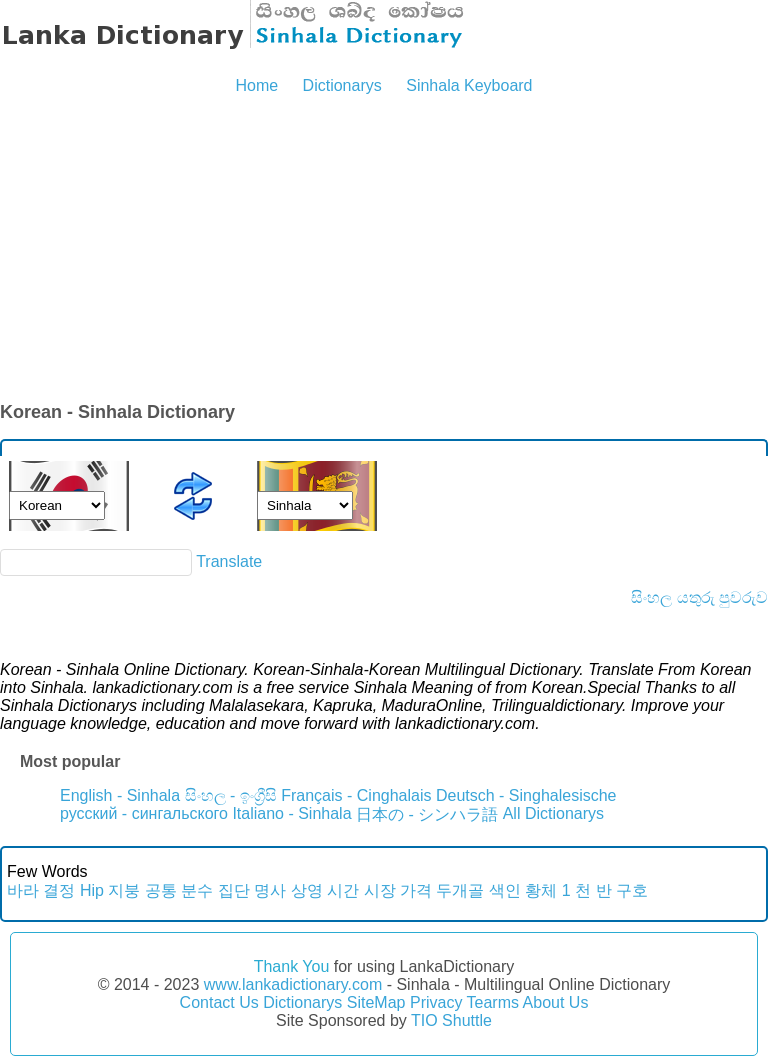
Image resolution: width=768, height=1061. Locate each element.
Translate (229, 561)
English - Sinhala (120, 795)
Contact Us (219, 1002)
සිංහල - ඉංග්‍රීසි (231, 795)
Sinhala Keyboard (469, 85)
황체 (541, 890)
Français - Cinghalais (356, 795)
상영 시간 (325, 890)
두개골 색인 (478, 890)
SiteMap (376, 1002)
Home (256, 85)
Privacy (436, 1002)
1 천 (576, 890)
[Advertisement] (384, 250)
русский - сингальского (144, 813)
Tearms (493, 1002)
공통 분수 (179, 890)
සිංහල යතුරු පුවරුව (699, 597)
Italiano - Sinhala (291, 813)
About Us (556, 1002)
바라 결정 (41, 890)
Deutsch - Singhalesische (526, 795)
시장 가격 (398, 890)
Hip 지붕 (110, 890)
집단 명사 (252, 890)
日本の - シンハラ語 (427, 814)
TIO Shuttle (451, 1020)
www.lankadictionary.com (293, 984)
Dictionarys (342, 85)
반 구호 (622, 890)
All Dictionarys (553, 813)
